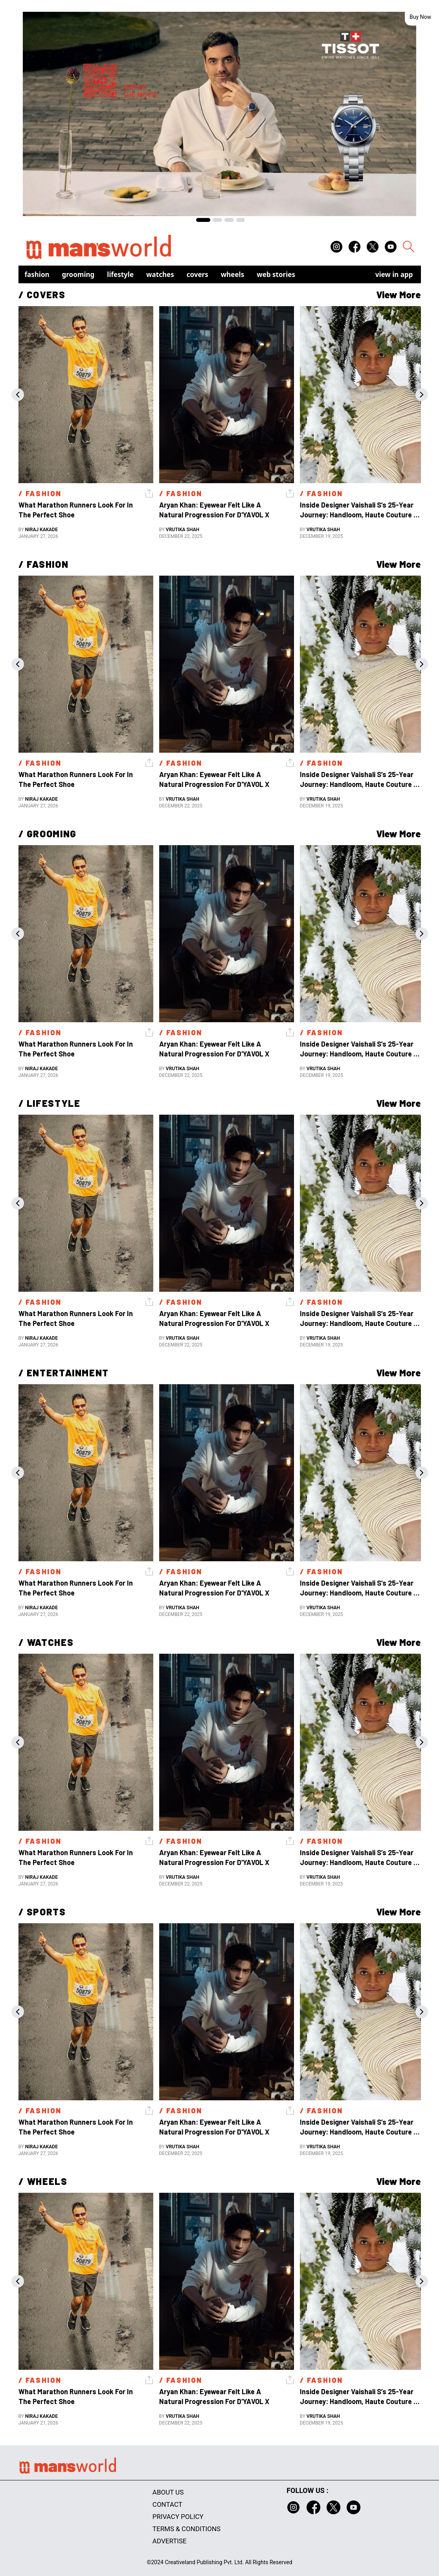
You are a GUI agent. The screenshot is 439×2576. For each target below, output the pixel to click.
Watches (160, 274)
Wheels (232, 274)
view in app (394, 274)
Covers (197, 274)
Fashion (37, 274)
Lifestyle (120, 274)
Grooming (78, 274)
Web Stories (276, 274)
